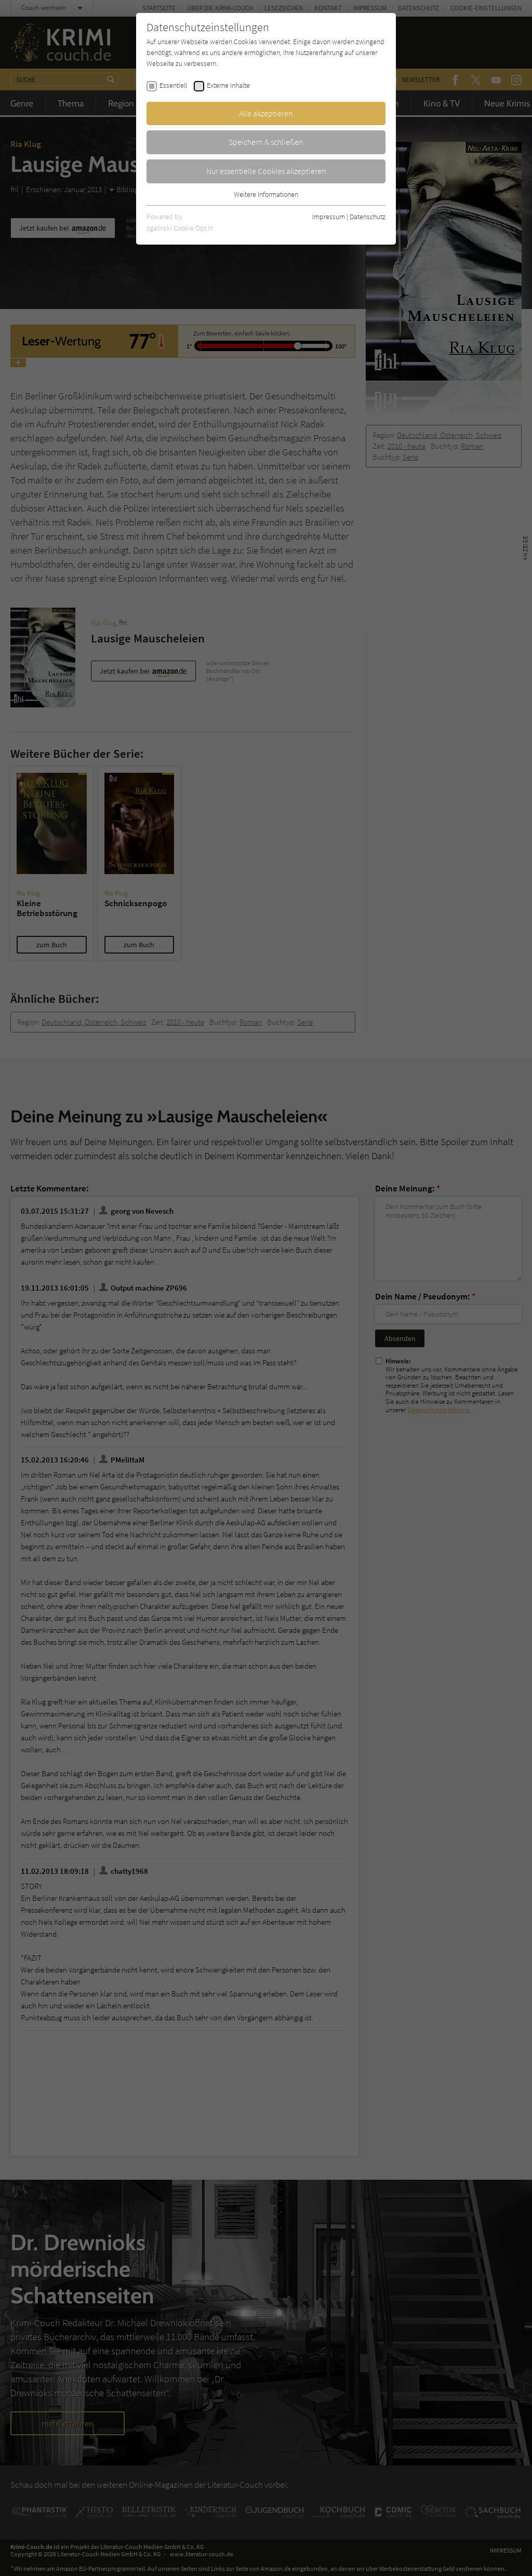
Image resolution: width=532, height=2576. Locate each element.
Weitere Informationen (266, 194)
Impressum (328, 216)
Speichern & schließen (266, 142)
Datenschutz (367, 216)
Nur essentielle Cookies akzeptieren (266, 171)
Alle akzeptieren (266, 113)
